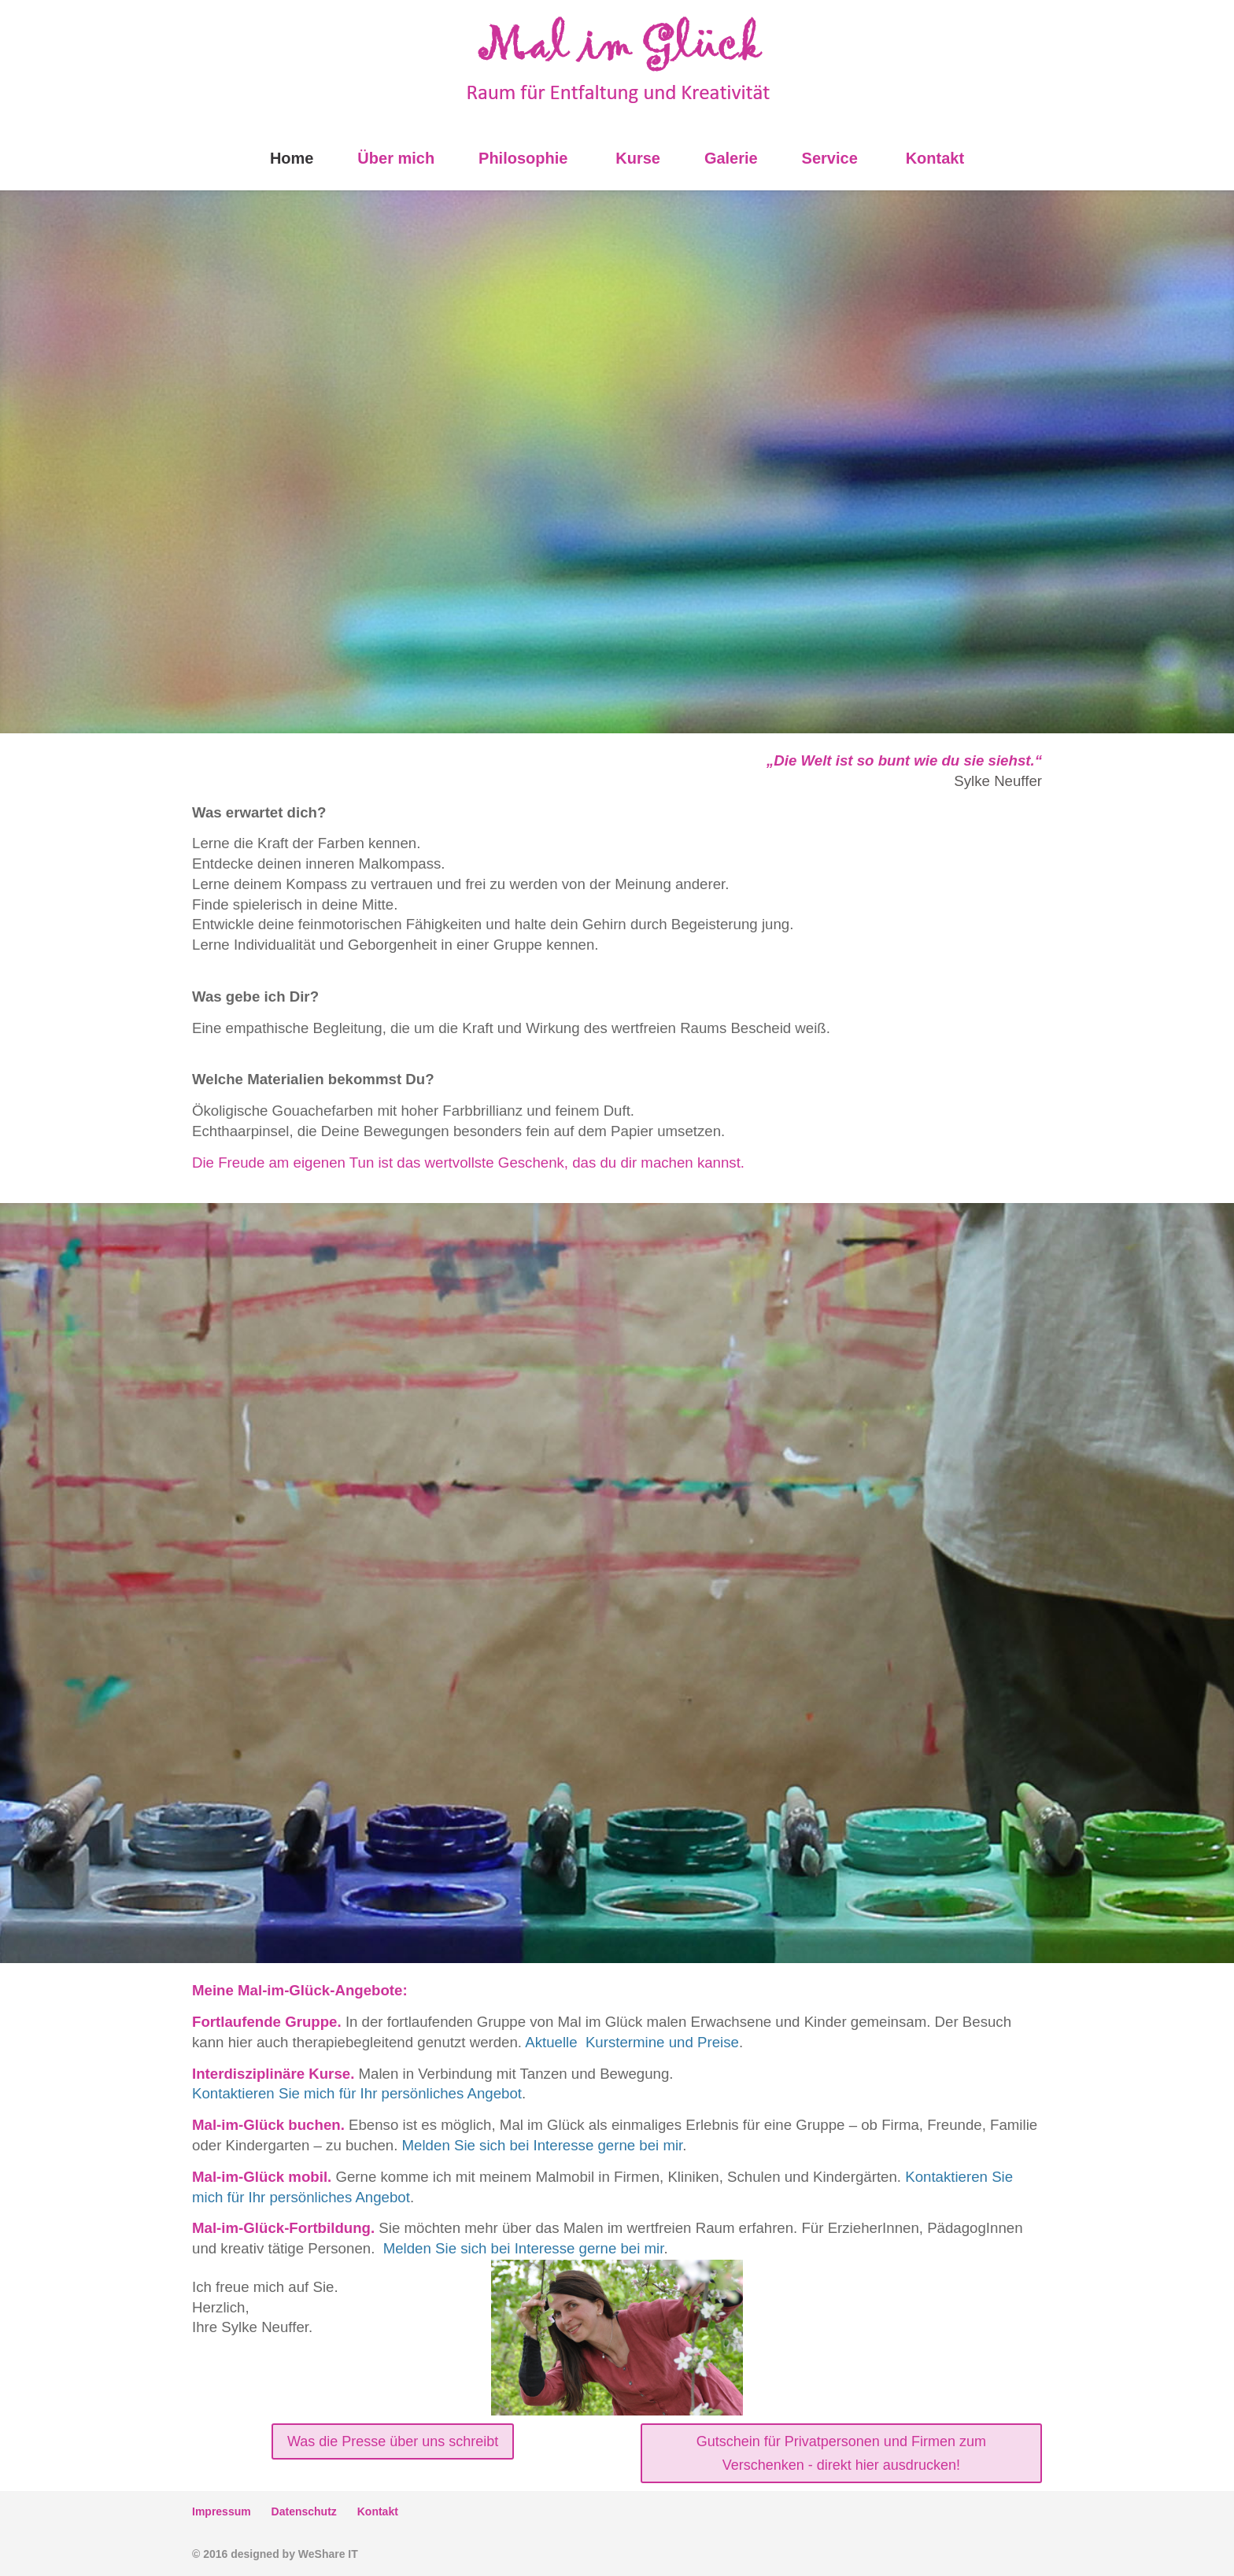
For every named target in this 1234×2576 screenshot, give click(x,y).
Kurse (637, 158)
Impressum (221, 2511)
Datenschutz (304, 2511)
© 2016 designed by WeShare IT (275, 2554)
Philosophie (522, 158)
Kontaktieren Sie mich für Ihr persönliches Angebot (357, 2093)
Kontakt (935, 158)
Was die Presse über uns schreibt (392, 2441)
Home (292, 158)
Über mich (395, 158)
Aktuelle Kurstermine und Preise (632, 2042)
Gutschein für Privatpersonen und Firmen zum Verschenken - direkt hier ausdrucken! (841, 2454)
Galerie (731, 158)
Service (830, 158)
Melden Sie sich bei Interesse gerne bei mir (542, 2145)
